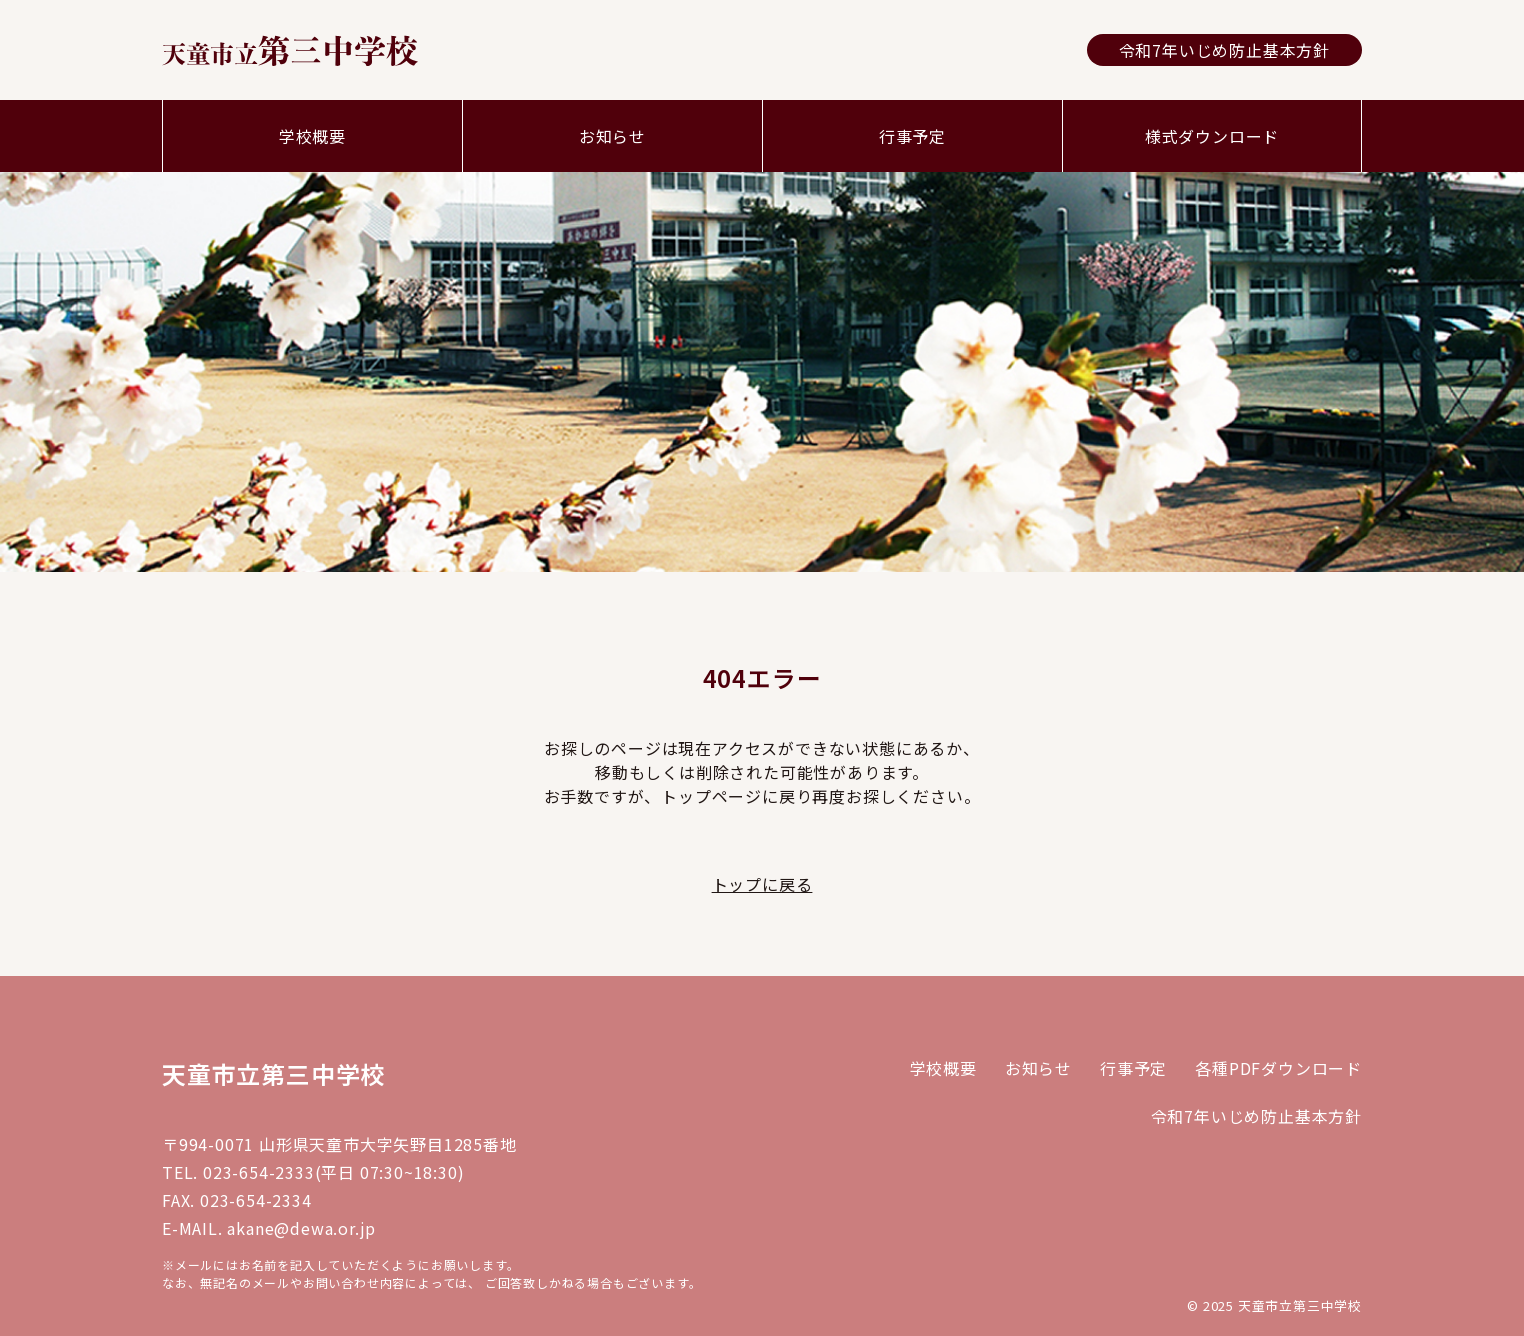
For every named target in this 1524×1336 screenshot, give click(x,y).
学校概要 (312, 136)
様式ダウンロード (1212, 136)
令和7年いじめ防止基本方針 (1224, 50)
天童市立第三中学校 (273, 1073)
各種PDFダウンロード (1278, 1068)
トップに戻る (762, 884)
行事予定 (912, 136)
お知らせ (612, 136)
